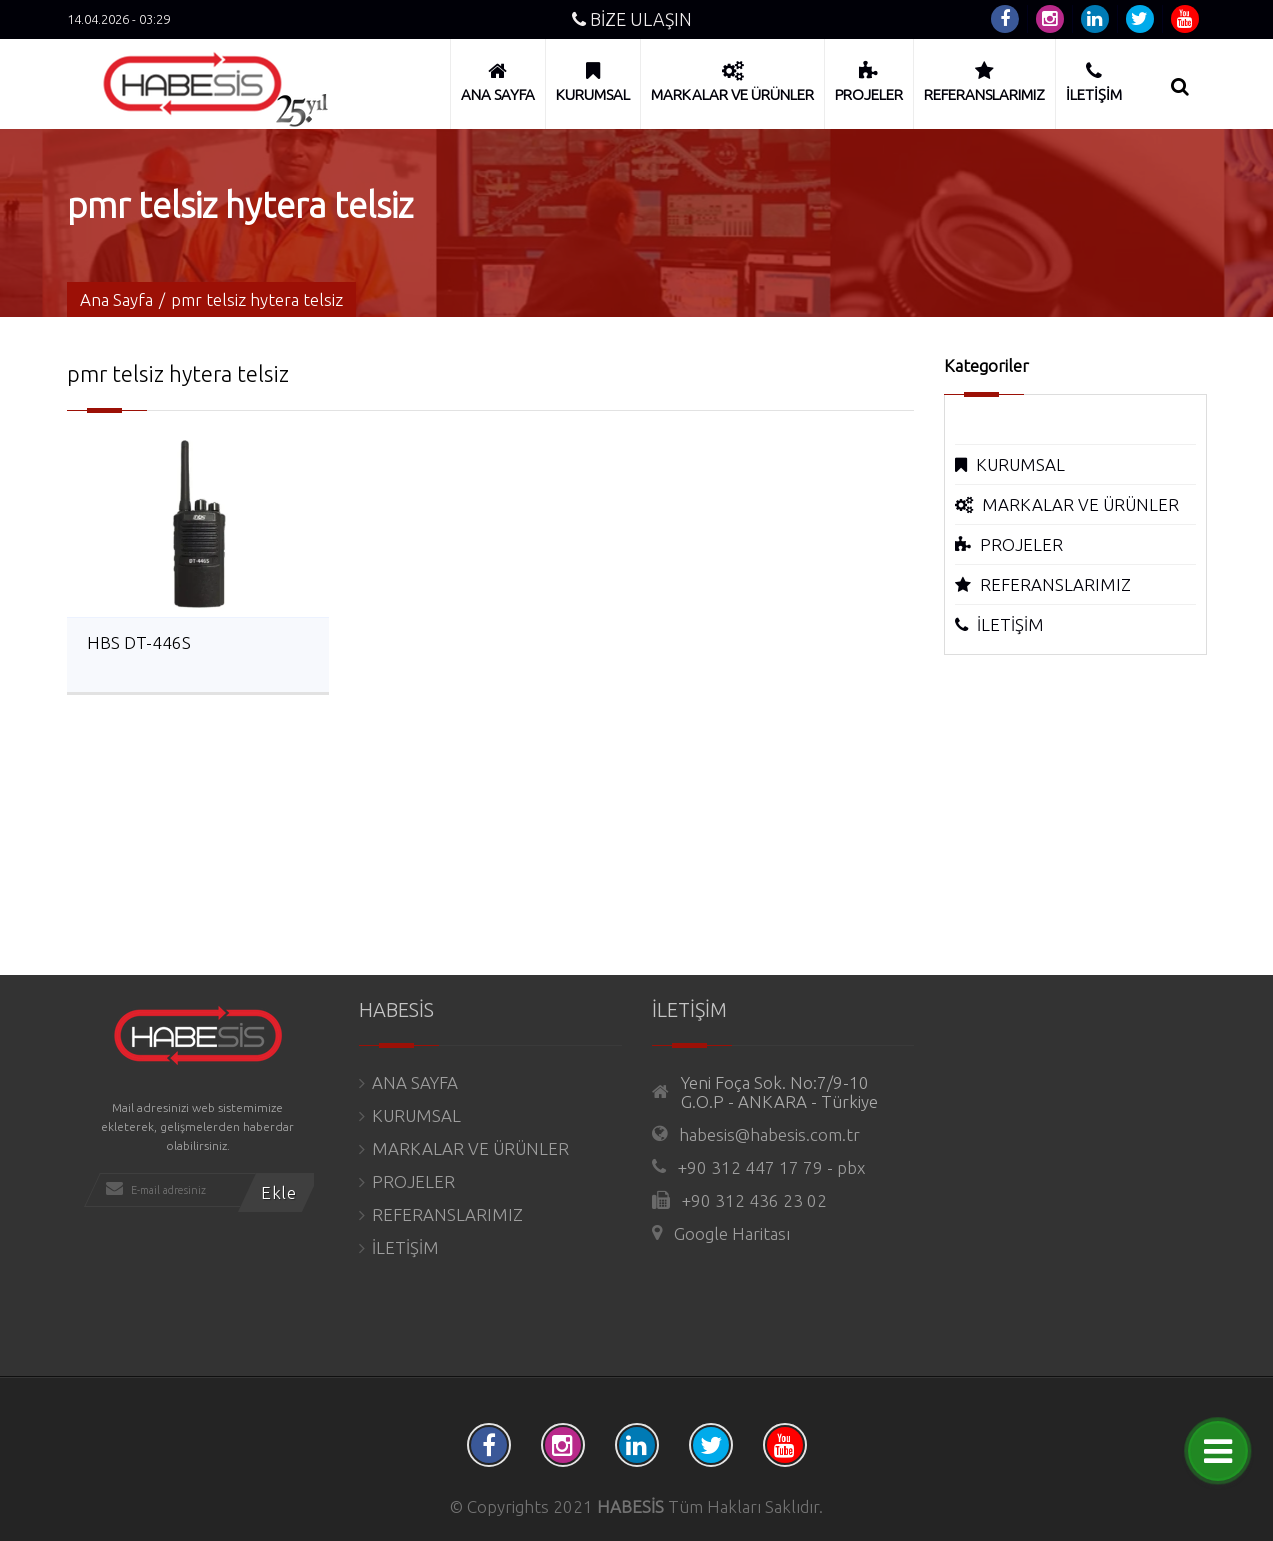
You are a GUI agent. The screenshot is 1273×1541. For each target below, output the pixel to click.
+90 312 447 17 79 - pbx (771, 1167)
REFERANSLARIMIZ (1055, 584)
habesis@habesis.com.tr (769, 1134)
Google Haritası (732, 1233)
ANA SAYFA (415, 1082)
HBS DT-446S (139, 642)
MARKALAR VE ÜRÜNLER (1080, 504)
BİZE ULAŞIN (632, 19)
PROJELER (1021, 544)
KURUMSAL (1020, 464)
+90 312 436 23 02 (754, 1200)
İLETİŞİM (1010, 624)
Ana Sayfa (116, 299)
